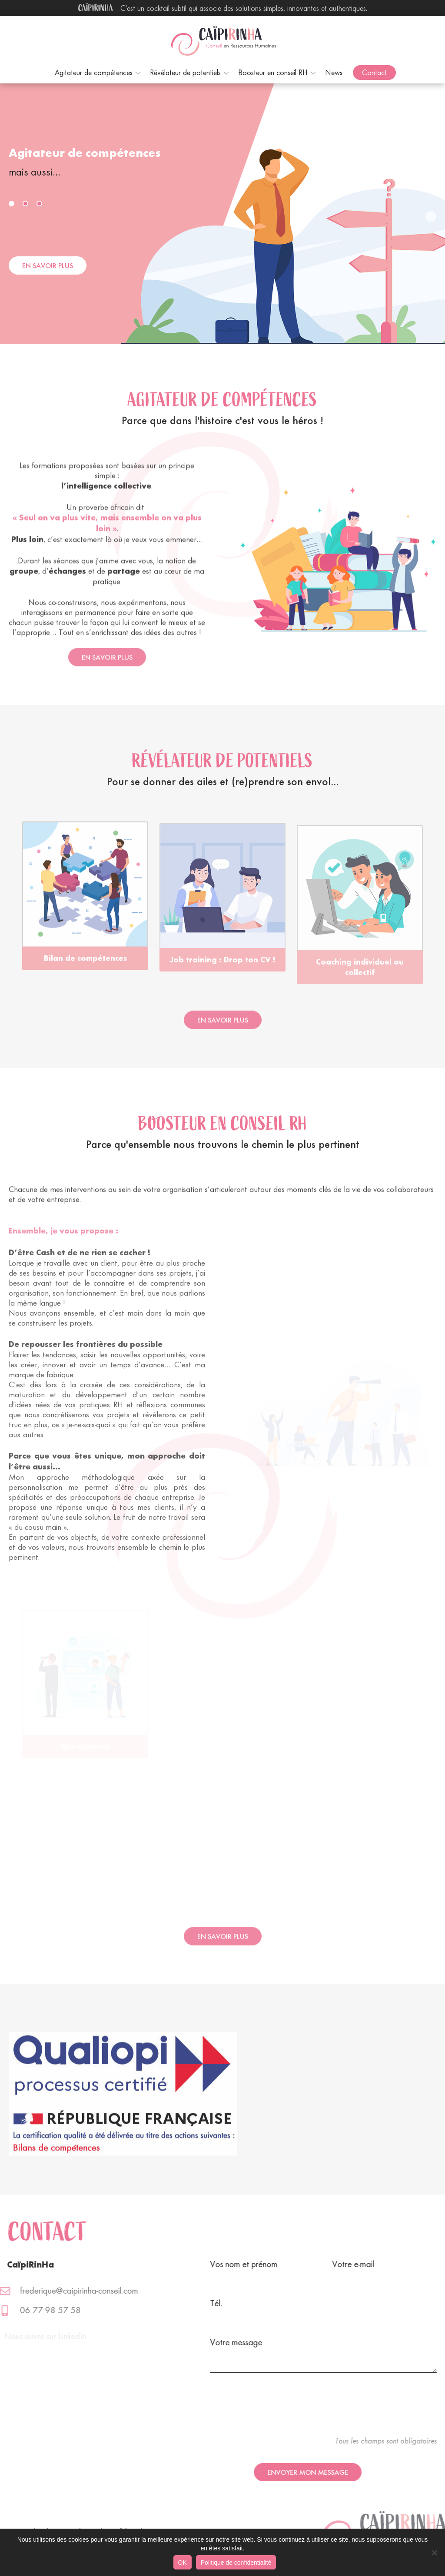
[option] (100, 213)
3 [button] (41, 205)
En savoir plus (47, 265)
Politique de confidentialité (236, 2562)
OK (182, 2562)
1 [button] (13, 205)
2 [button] (27, 205)
